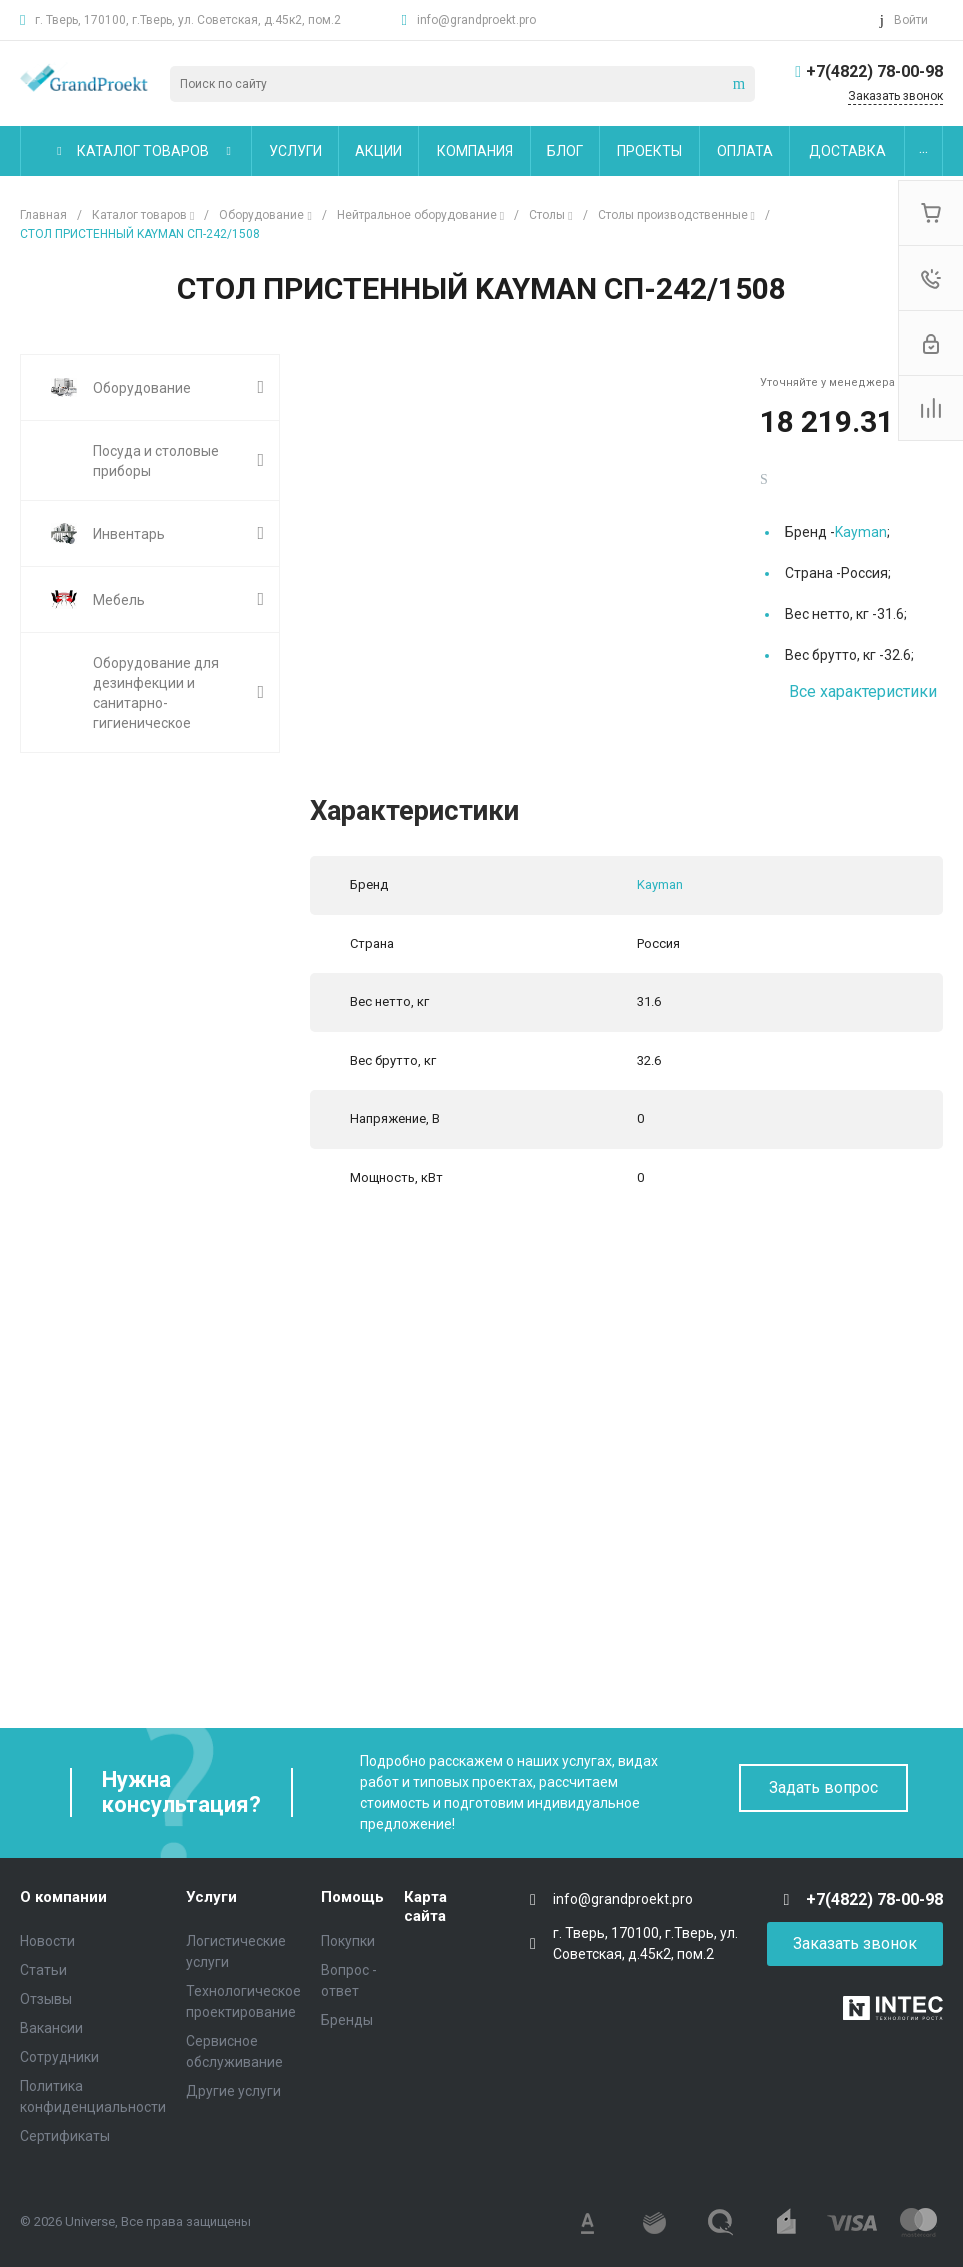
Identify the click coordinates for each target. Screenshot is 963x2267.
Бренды (347, 2020)
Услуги (211, 1897)
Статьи (43, 1970)
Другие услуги (233, 2091)
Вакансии (51, 2028)
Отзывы (46, 1999)
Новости (47, 1941)
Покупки (348, 1941)
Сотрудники (59, 2057)
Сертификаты (65, 2136)
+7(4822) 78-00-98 (874, 71)
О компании (63, 1897)
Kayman (861, 532)
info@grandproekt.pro (476, 20)
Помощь (352, 1897)
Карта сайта (425, 1907)
